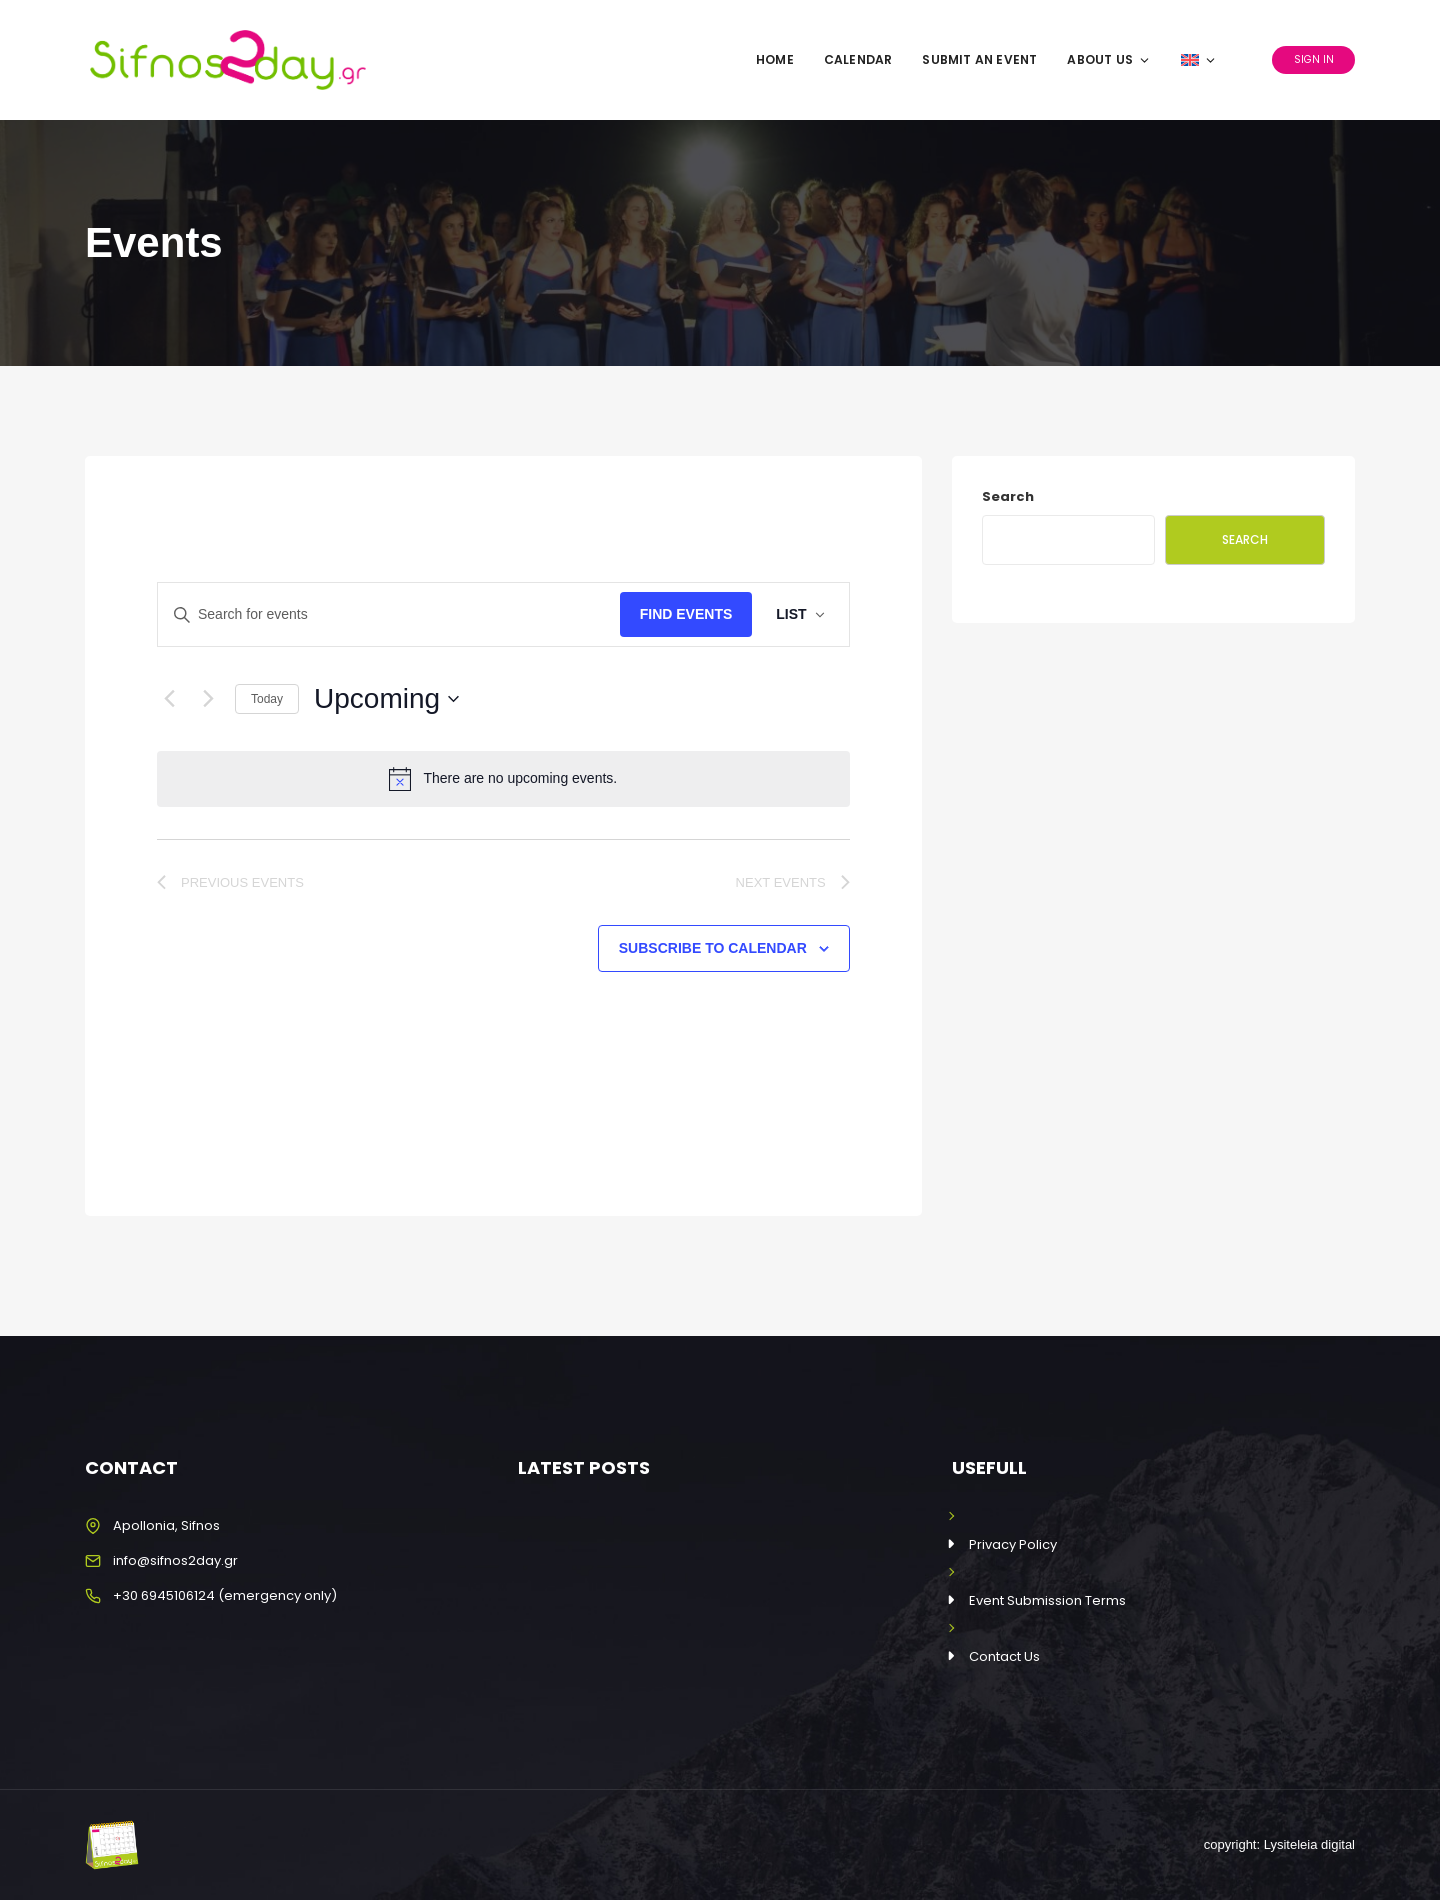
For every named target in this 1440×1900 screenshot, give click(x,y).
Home (775, 59)
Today (267, 699)
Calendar (858, 59)
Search (1008, 496)
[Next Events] (208, 699)
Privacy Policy (1013, 1544)
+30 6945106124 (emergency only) (225, 1595)
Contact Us (1004, 1656)
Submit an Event (979, 59)
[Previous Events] (169, 699)
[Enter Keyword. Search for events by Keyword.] (389, 614)
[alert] (503, 779)
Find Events (686, 614)
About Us (1109, 59)
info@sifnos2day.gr (175, 1560)
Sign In (1314, 59)
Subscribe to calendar (713, 948)
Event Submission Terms (1047, 1600)
